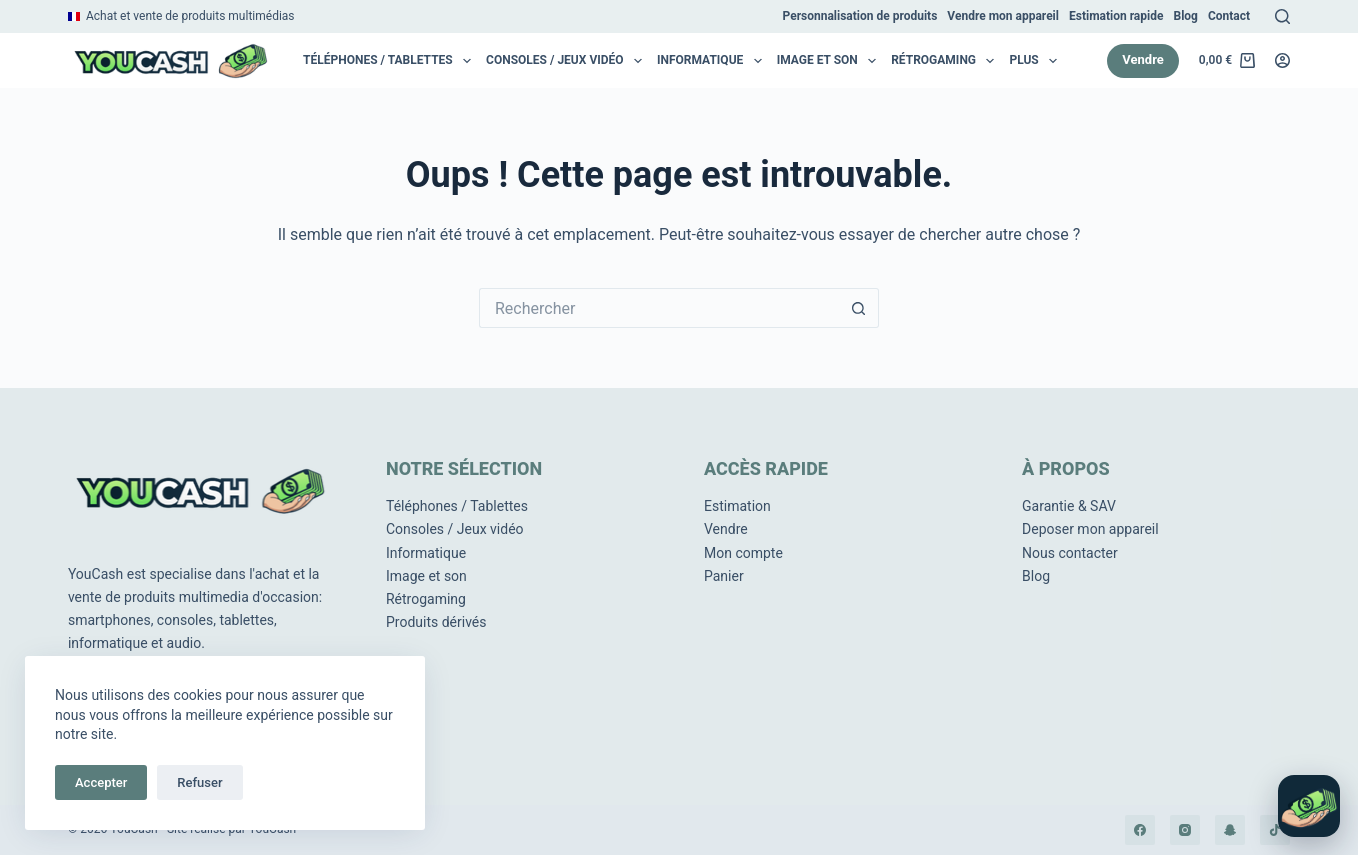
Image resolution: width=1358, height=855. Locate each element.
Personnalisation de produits (860, 16)
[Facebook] (1140, 830)
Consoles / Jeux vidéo (567, 61)
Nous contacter (1070, 553)
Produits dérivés (436, 622)
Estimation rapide (1116, 16)
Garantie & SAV (1069, 506)
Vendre (1143, 59)
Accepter (101, 782)
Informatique (713, 61)
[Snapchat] (1230, 830)
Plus (1036, 61)
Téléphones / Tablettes (391, 61)
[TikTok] (1275, 830)
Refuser (199, 782)
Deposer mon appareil (1090, 529)
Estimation (737, 506)
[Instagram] (1185, 830)
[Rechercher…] (659, 308)
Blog (1185, 16)
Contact (1229, 16)
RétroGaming (946, 61)
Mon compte (743, 553)
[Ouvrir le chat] (1309, 806)
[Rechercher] (1282, 16)
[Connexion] (1282, 60)
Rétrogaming (426, 599)
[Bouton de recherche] (859, 308)
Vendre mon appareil (1003, 16)
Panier (724, 576)
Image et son (830, 61)
